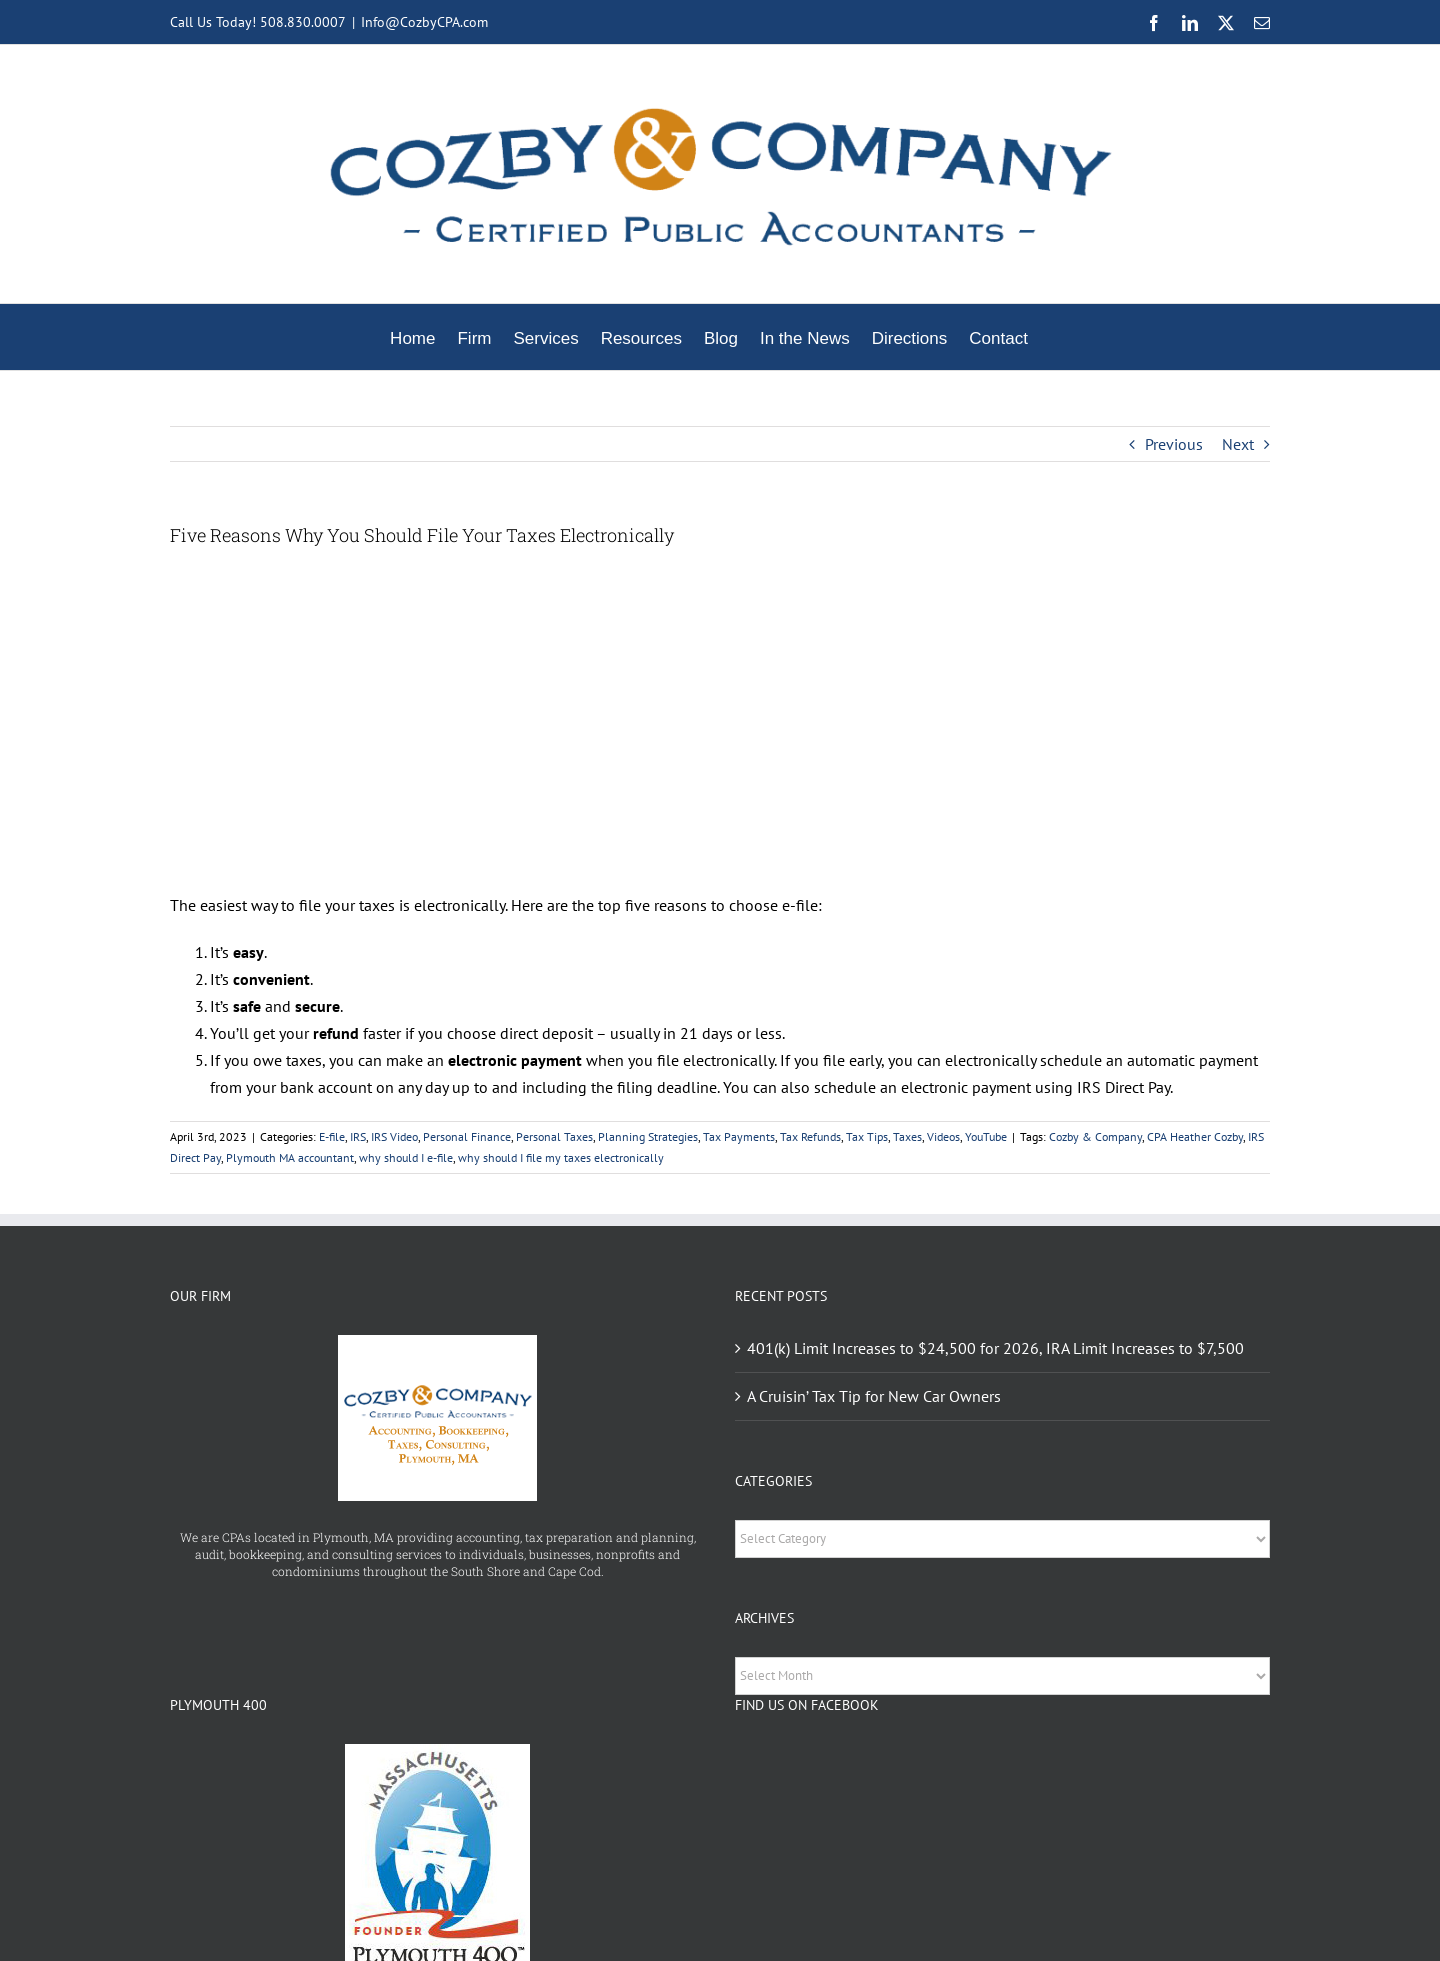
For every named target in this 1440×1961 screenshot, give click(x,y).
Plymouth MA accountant (290, 1157)
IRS (358, 1136)
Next (1238, 444)
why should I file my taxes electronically (561, 1157)
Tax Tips (867, 1136)
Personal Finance (467, 1136)
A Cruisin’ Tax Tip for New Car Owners (874, 1396)
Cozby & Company (1095, 1136)
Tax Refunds (810, 1136)
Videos (943, 1136)
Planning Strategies (648, 1136)
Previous (1174, 444)
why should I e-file (406, 1157)
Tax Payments (739, 1136)
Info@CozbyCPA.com (424, 22)
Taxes (907, 1136)
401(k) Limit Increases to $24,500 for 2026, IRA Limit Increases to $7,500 (995, 1348)
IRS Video (394, 1136)
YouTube (986, 1136)
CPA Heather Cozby (1195, 1136)
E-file (332, 1136)
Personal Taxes (554, 1136)
